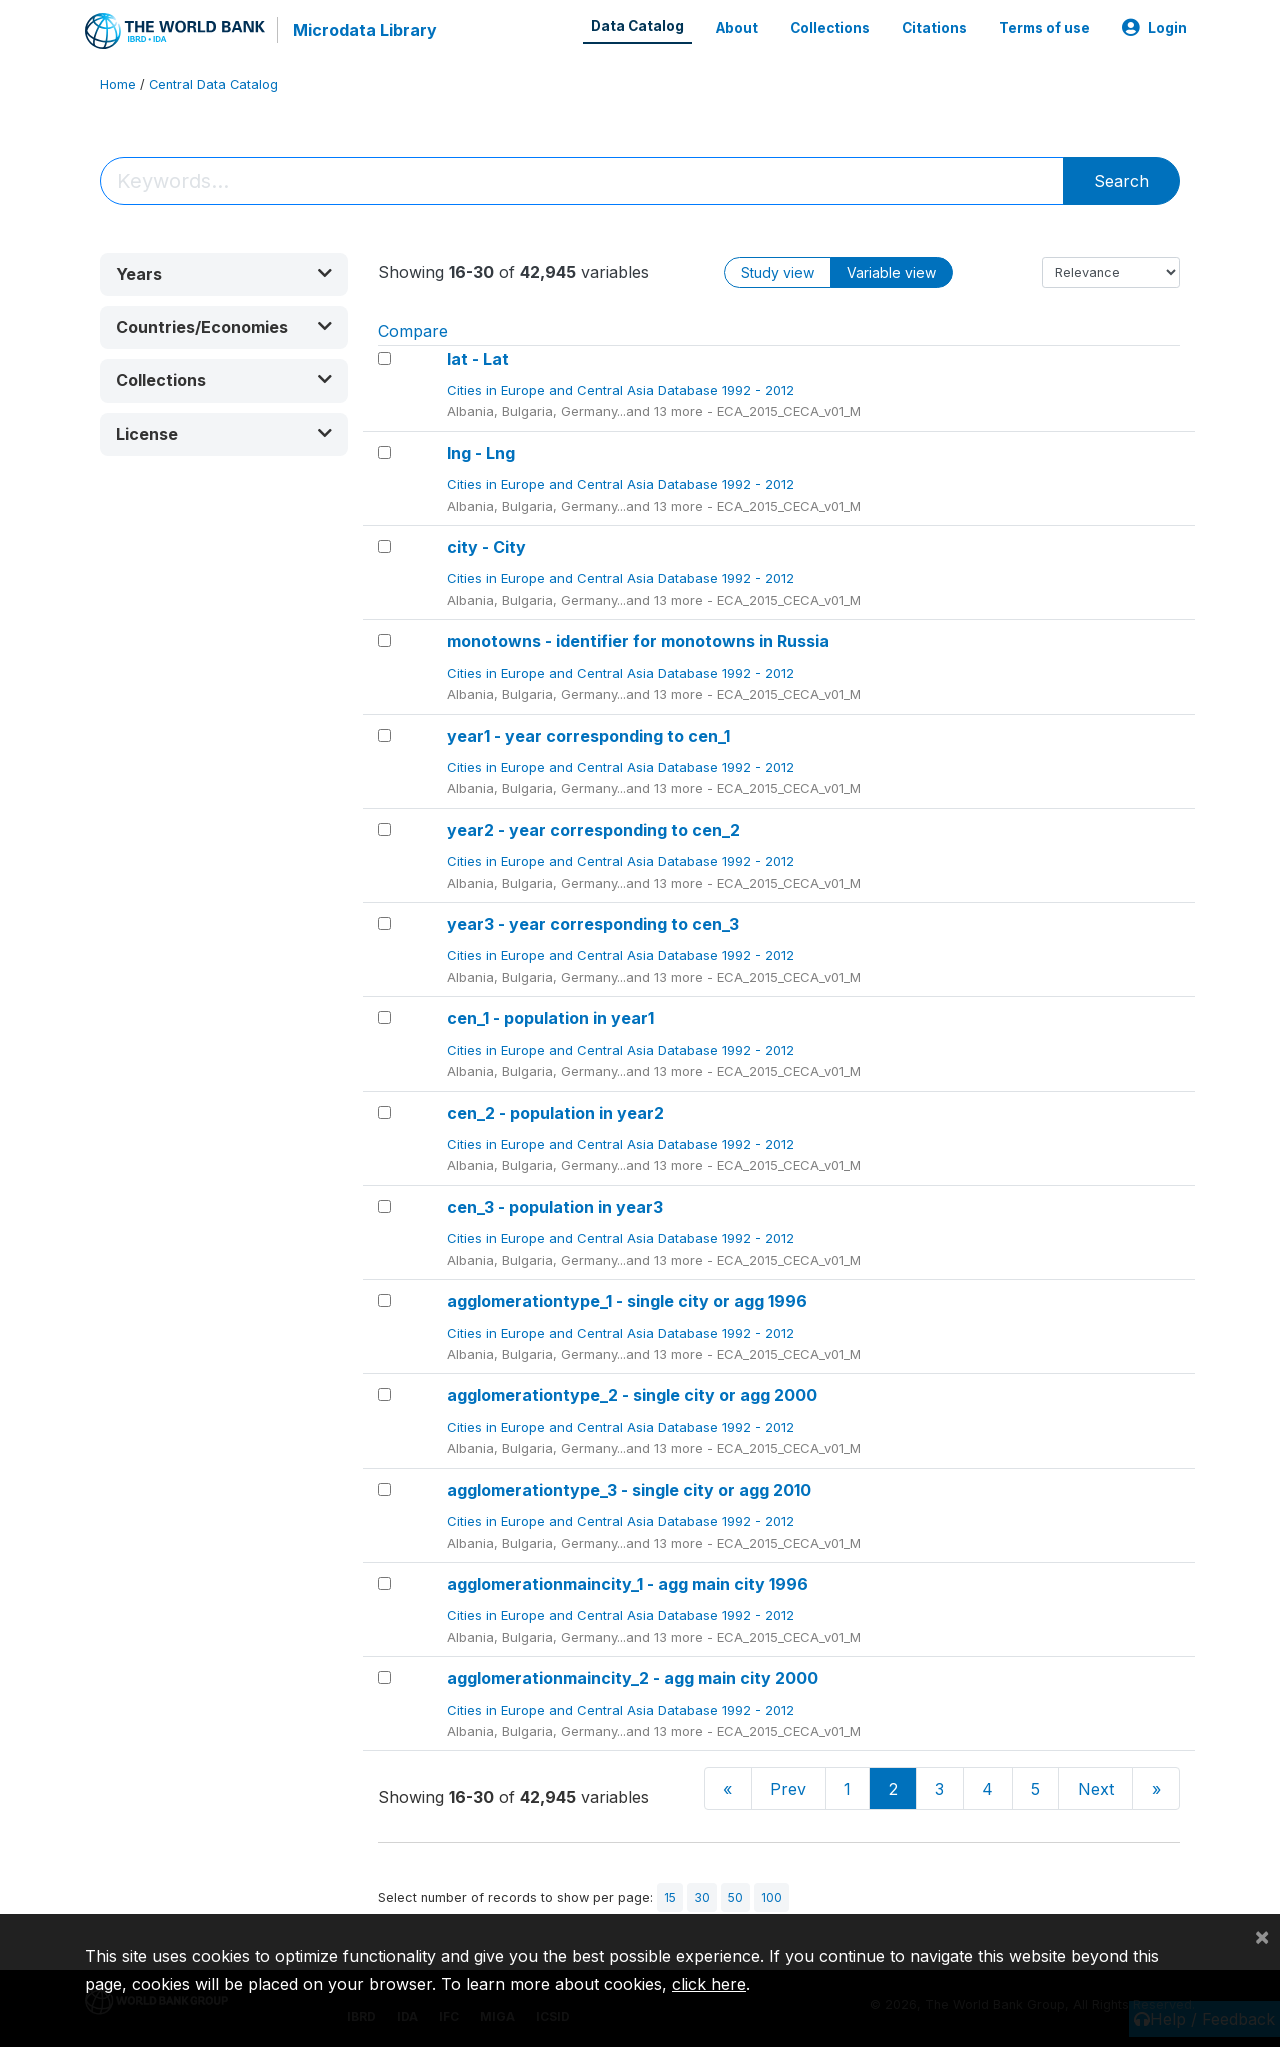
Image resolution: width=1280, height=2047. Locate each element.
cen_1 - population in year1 (550, 1018)
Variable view (891, 272)
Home (118, 84)
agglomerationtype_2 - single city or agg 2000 (632, 1395)
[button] (224, 274)
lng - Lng (481, 453)
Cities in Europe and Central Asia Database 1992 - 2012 (622, 390)
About (737, 28)
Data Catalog (637, 26)
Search (1121, 181)
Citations (934, 28)
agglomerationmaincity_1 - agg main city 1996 (627, 1584)
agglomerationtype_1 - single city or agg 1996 (627, 1301)
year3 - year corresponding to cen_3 (593, 924)
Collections (830, 28)
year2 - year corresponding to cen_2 (593, 830)
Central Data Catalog (213, 84)
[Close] (1262, 1936)
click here (709, 1984)
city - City (486, 547)
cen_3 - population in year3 (555, 1207)
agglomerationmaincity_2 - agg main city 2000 (632, 1678)
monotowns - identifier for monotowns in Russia (638, 641)
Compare (413, 331)
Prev (788, 1789)
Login (1154, 28)
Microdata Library (365, 30)
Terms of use (1044, 28)
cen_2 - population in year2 (555, 1113)
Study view (777, 272)
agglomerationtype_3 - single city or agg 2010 (629, 1490)
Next (1096, 1789)
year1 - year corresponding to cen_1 (588, 736)
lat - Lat (478, 359)
